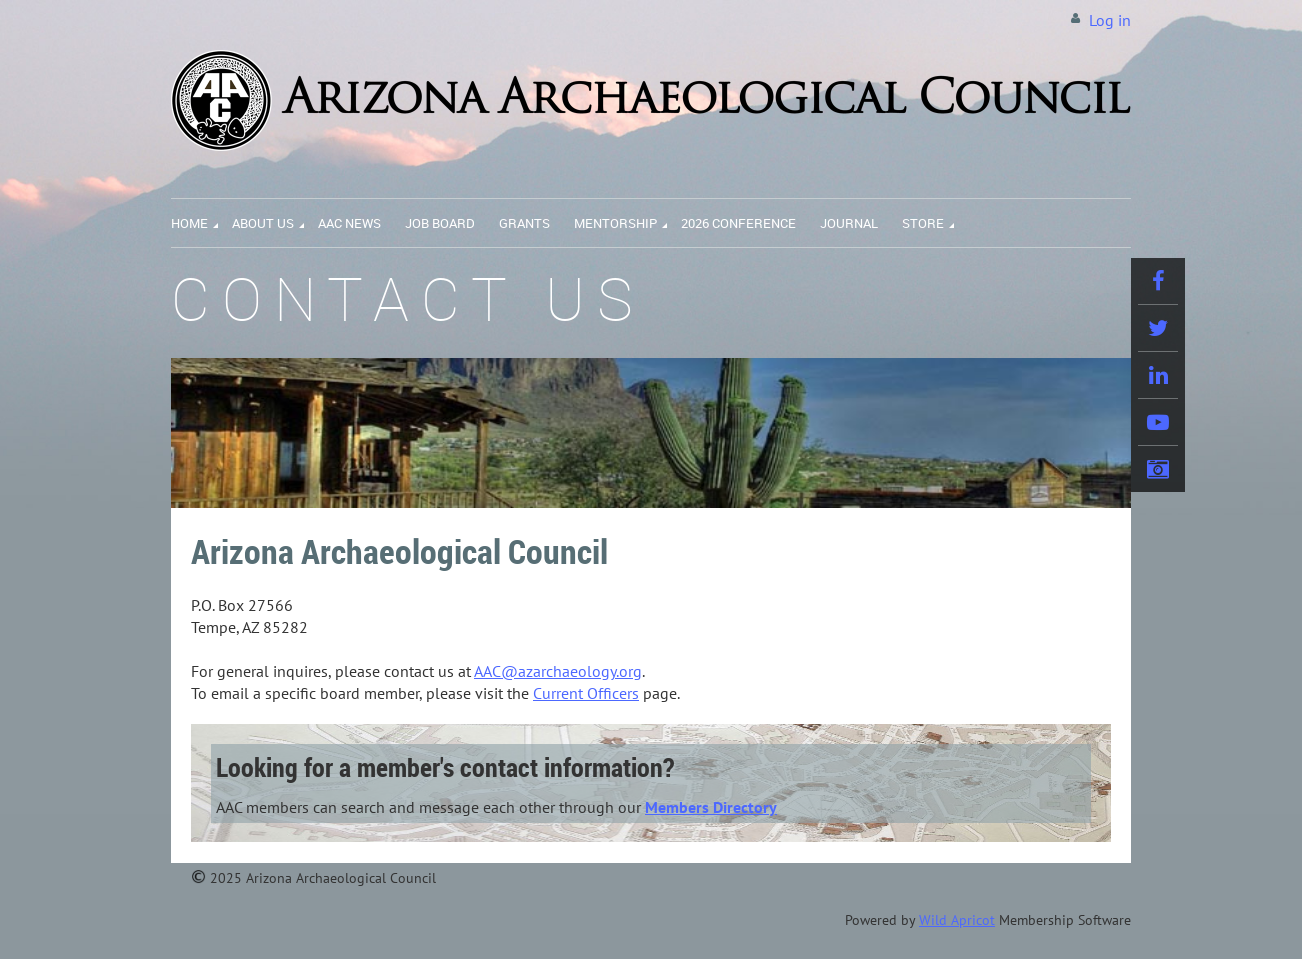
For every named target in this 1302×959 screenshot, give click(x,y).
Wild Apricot (957, 920)
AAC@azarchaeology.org (558, 671)
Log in (1110, 20)
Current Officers (586, 693)
